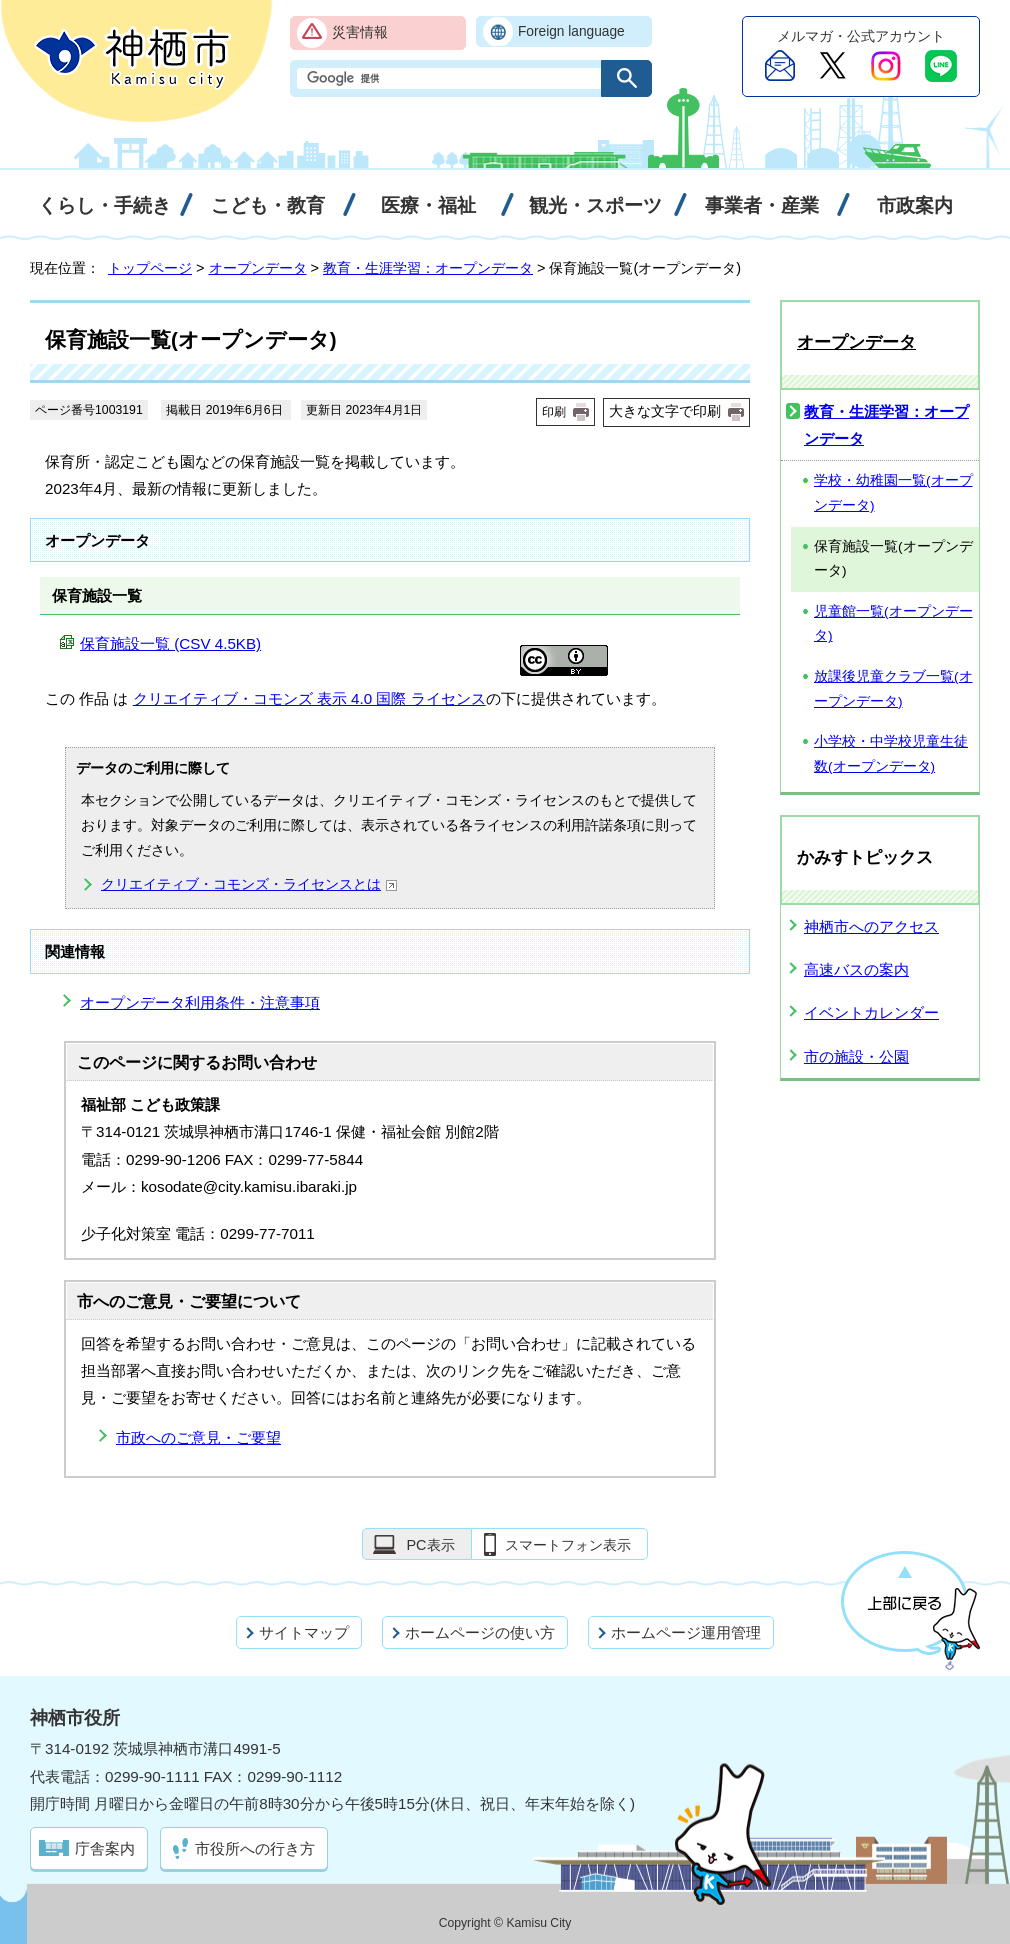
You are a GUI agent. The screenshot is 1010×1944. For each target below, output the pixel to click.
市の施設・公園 (856, 1056)
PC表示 (430, 1545)
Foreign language (571, 31)
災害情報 (360, 32)
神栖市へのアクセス (871, 926)
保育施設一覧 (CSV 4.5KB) (170, 643)
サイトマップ (304, 1632)
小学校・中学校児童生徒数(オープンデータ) (891, 754)
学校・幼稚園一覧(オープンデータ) (893, 493)
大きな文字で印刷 (665, 411)
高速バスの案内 (856, 969)
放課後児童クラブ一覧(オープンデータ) (893, 689)
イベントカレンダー (871, 1012)
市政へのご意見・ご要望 (198, 1437)
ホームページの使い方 (480, 1632)
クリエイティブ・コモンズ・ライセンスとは (249, 884)
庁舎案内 (105, 1848)
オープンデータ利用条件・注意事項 (200, 1002)
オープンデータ (258, 268)
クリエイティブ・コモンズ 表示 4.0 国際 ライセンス (309, 698)
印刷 (554, 412)
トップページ (150, 268)
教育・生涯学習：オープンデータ (428, 268)
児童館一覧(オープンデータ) (893, 624)
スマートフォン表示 (568, 1545)
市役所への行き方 (255, 1848)
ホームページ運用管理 (686, 1632)
